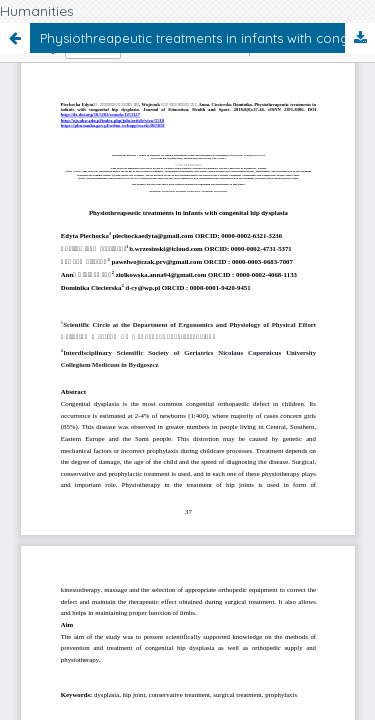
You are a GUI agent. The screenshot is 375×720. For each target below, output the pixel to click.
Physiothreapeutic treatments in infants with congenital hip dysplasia (207, 38)
